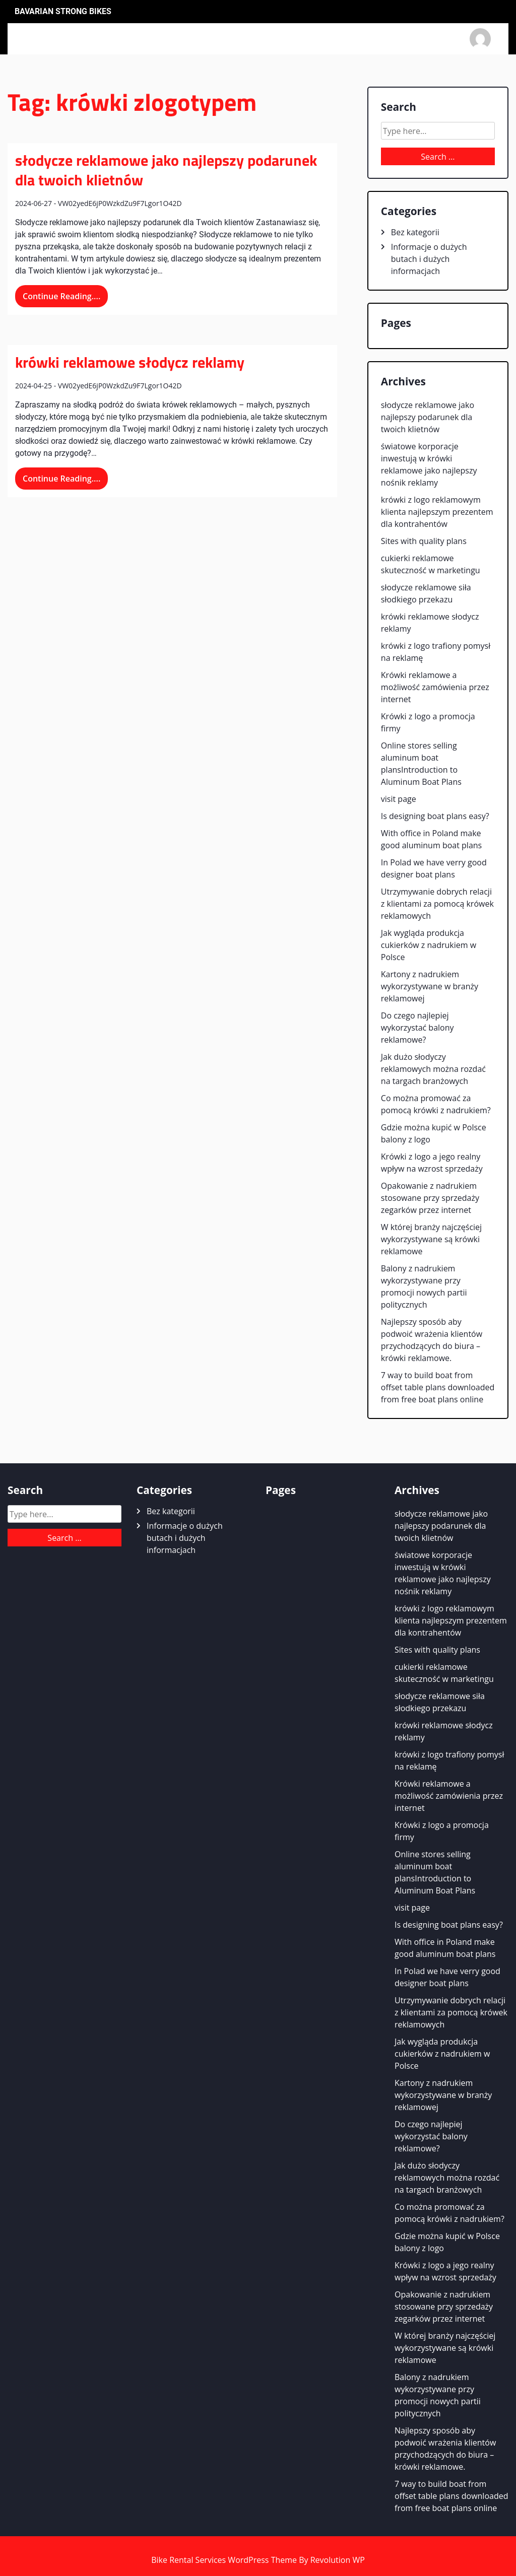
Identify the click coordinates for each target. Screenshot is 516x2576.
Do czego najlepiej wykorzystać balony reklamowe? (417, 1027)
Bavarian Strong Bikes (63, 12)
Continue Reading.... (61, 296)
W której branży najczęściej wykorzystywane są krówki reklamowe (431, 1239)
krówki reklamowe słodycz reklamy (129, 362)
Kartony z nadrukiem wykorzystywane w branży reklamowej (429, 986)
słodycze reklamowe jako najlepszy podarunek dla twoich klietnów (166, 170)
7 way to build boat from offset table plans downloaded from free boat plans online (437, 1387)
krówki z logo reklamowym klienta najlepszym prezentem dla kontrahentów (437, 511)
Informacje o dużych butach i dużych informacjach (429, 259)
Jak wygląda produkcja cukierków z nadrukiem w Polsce (428, 945)
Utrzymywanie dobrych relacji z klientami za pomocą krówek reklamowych (437, 903)
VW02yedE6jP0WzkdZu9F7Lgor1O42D (120, 203)
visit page (398, 798)
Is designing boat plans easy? (435, 816)
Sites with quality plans (424, 541)
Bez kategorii (415, 232)
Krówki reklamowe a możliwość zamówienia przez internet (435, 687)
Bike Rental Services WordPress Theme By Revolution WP (258, 2559)
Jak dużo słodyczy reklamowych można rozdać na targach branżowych (433, 1069)
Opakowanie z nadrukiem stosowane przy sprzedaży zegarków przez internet (430, 1197)
